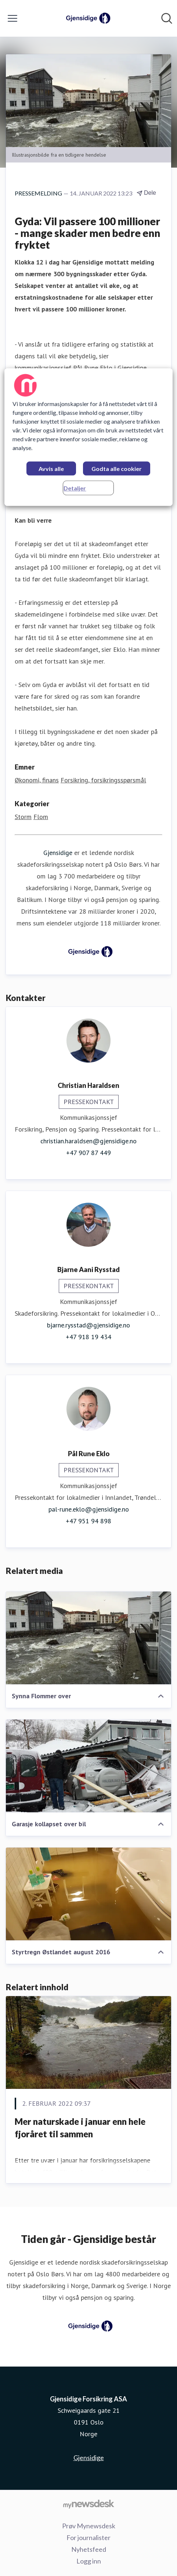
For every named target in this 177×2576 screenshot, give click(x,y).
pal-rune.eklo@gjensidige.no (88, 1509)
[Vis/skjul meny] (12, 18)
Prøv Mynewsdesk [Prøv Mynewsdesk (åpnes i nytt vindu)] (88, 2526)
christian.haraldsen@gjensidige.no (88, 1141)
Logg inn (88, 2561)
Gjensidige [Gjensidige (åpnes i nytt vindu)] (88, 2457)
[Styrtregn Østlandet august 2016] (88, 1894)
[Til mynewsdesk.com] (88, 2504)
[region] (88, 437)
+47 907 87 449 (88, 1152)
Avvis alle (51, 468)
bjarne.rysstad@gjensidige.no (88, 1325)
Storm (23, 816)
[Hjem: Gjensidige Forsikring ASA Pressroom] (86, 18)
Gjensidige (57, 852)
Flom (40, 816)
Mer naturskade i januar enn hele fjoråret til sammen (80, 2127)
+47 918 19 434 (88, 1337)
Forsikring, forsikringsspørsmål (103, 780)
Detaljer (75, 488)
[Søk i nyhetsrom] (167, 18)
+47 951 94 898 (88, 1521)
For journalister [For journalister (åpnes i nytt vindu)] (88, 2537)
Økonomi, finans (37, 780)
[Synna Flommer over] (88, 1638)
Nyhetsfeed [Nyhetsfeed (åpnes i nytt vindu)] (88, 2549)
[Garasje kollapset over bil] (88, 1766)
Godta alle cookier (116, 468)
